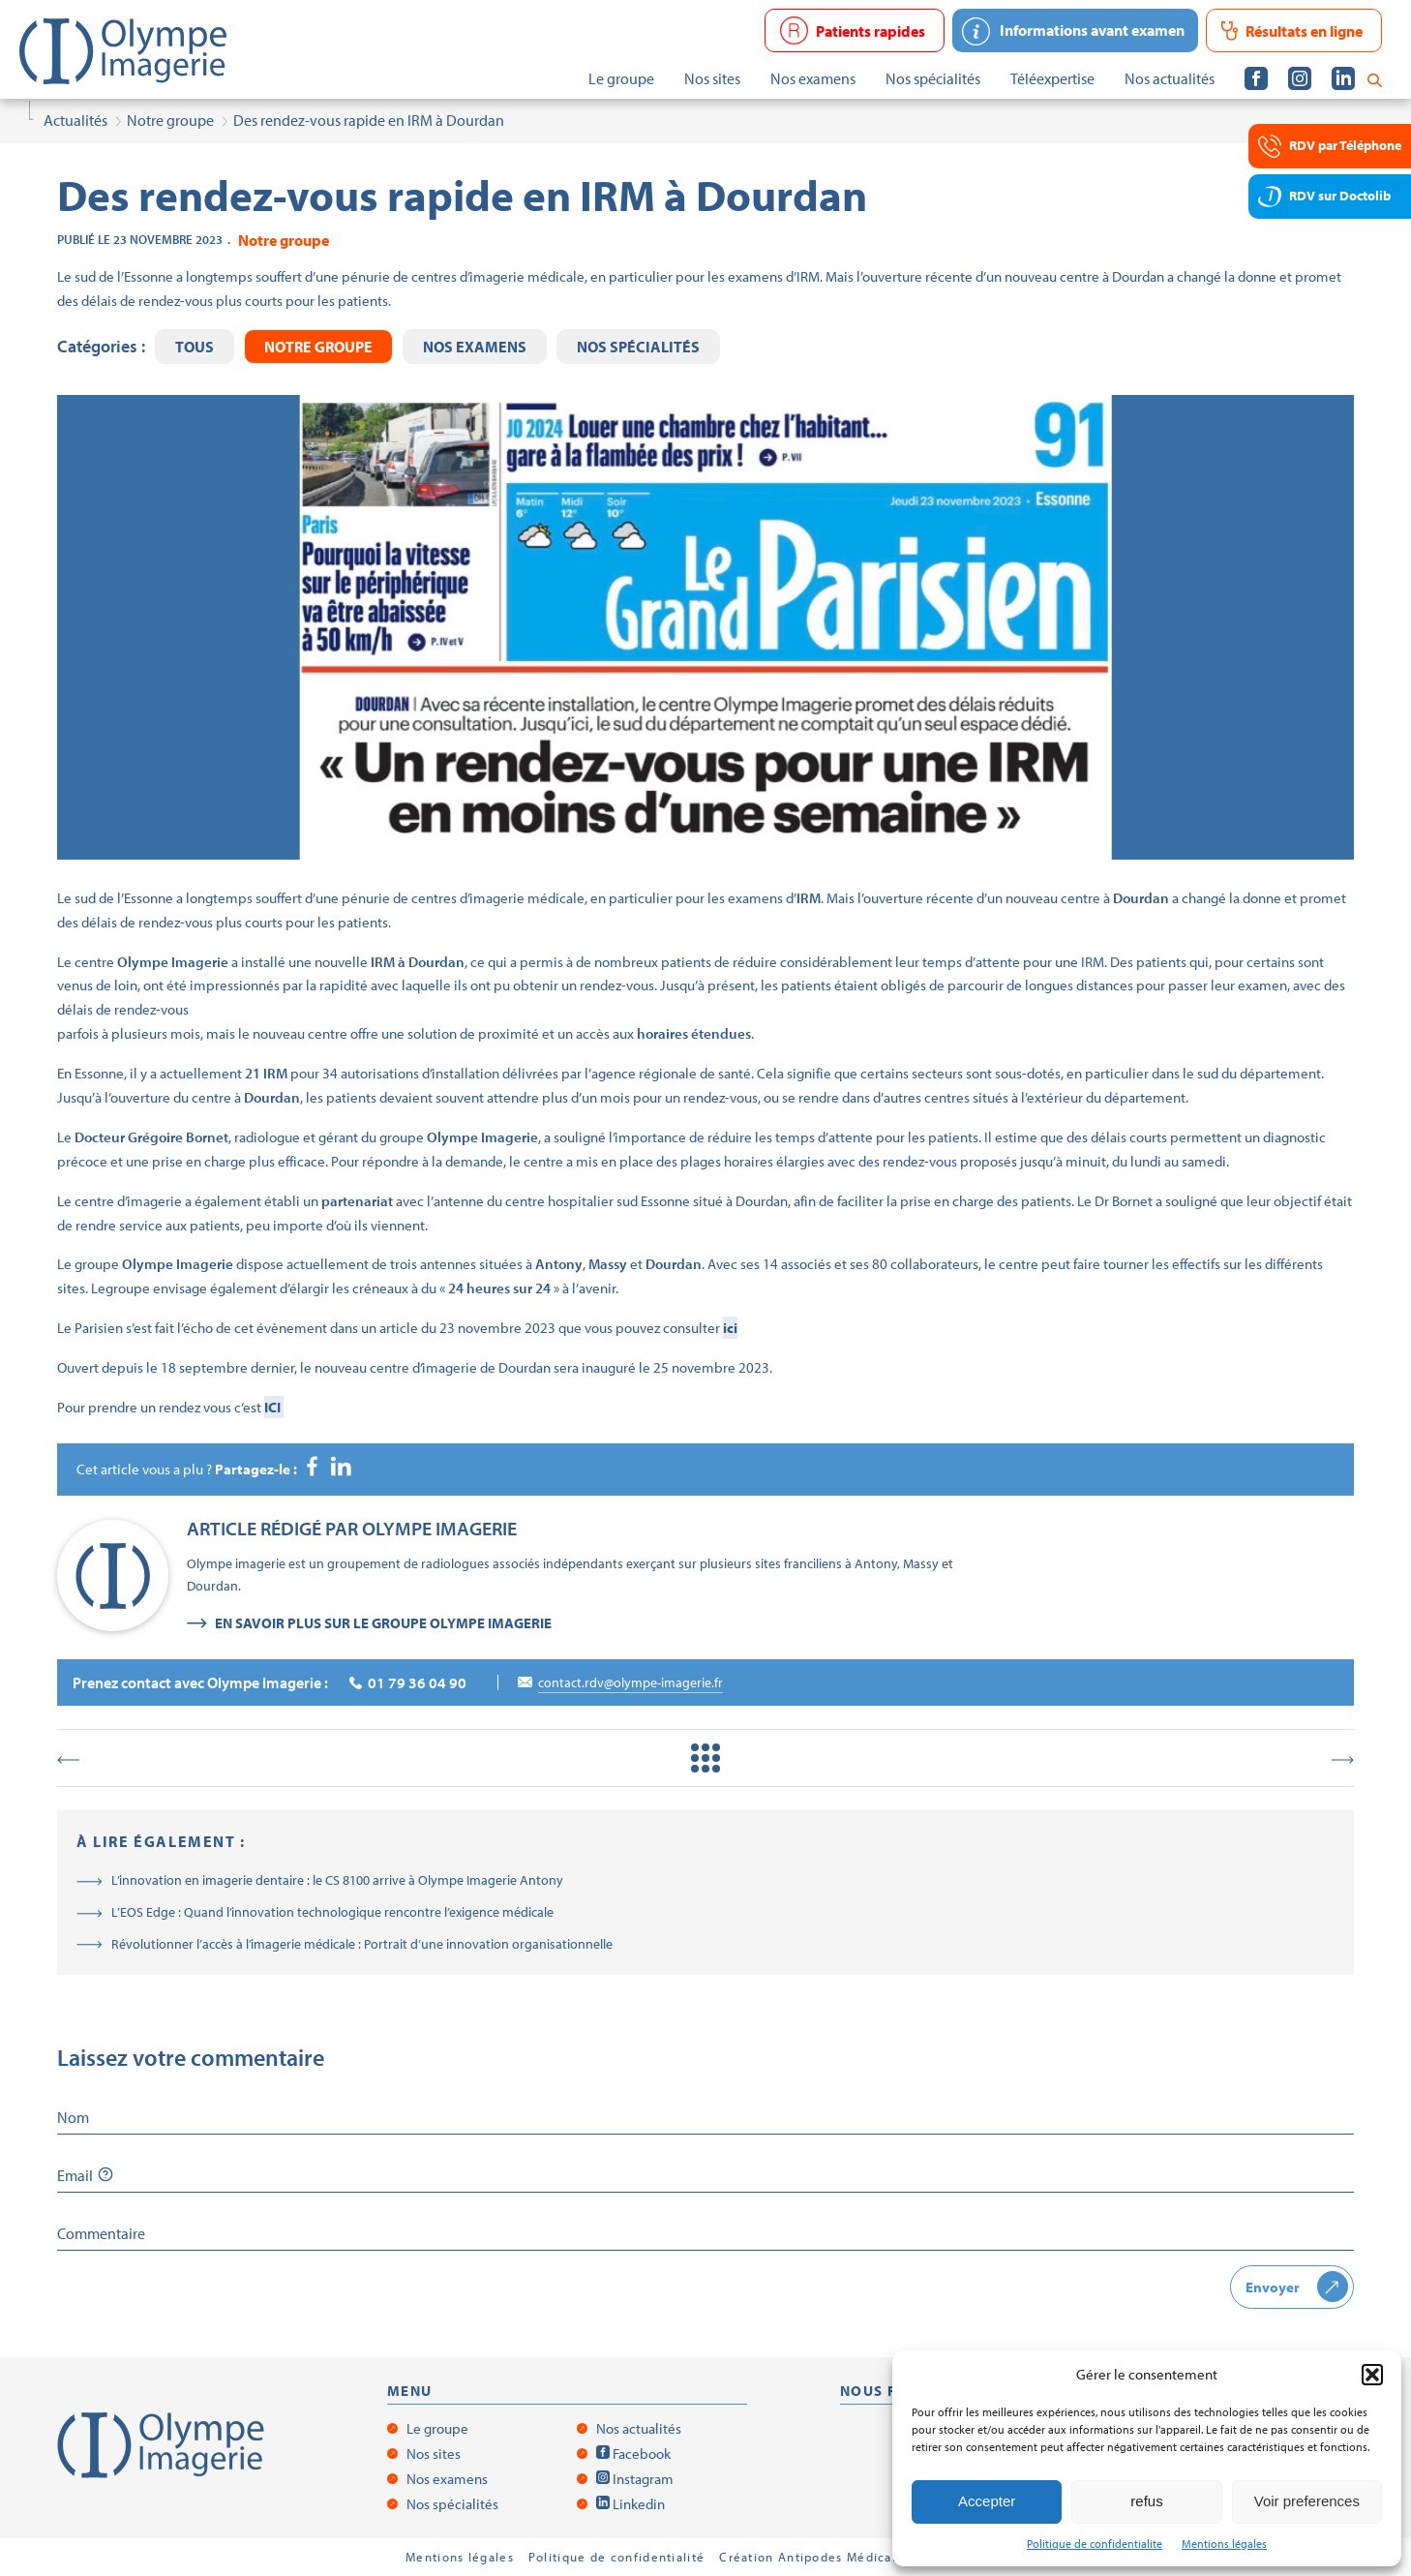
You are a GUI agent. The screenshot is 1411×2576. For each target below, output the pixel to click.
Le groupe (437, 2428)
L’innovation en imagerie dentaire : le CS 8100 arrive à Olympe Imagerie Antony (337, 1880)
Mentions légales (1224, 2543)
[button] (1372, 2374)
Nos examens (474, 346)
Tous (194, 346)
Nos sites (433, 2453)
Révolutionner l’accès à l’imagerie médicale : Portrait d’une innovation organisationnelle (362, 1944)
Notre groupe (318, 346)
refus (1146, 2501)
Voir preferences (1307, 2501)
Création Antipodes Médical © (814, 2557)
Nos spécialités (638, 346)
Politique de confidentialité (616, 2557)
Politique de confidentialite (1094, 2543)
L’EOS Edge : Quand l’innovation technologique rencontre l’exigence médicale (332, 1912)
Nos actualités (638, 2428)
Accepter (986, 2501)
